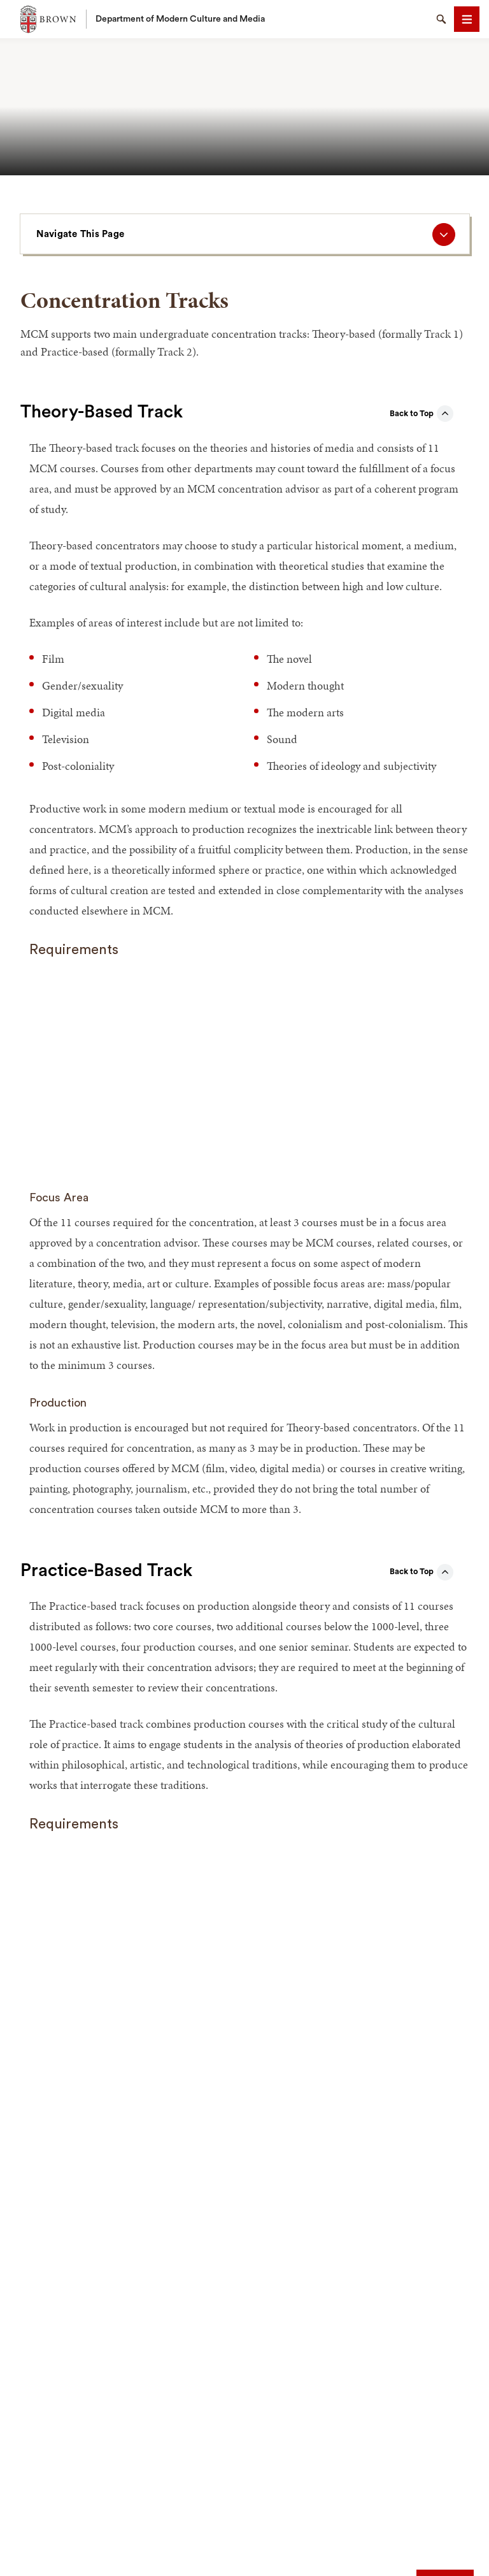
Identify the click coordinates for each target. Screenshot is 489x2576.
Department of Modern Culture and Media (180, 19)
